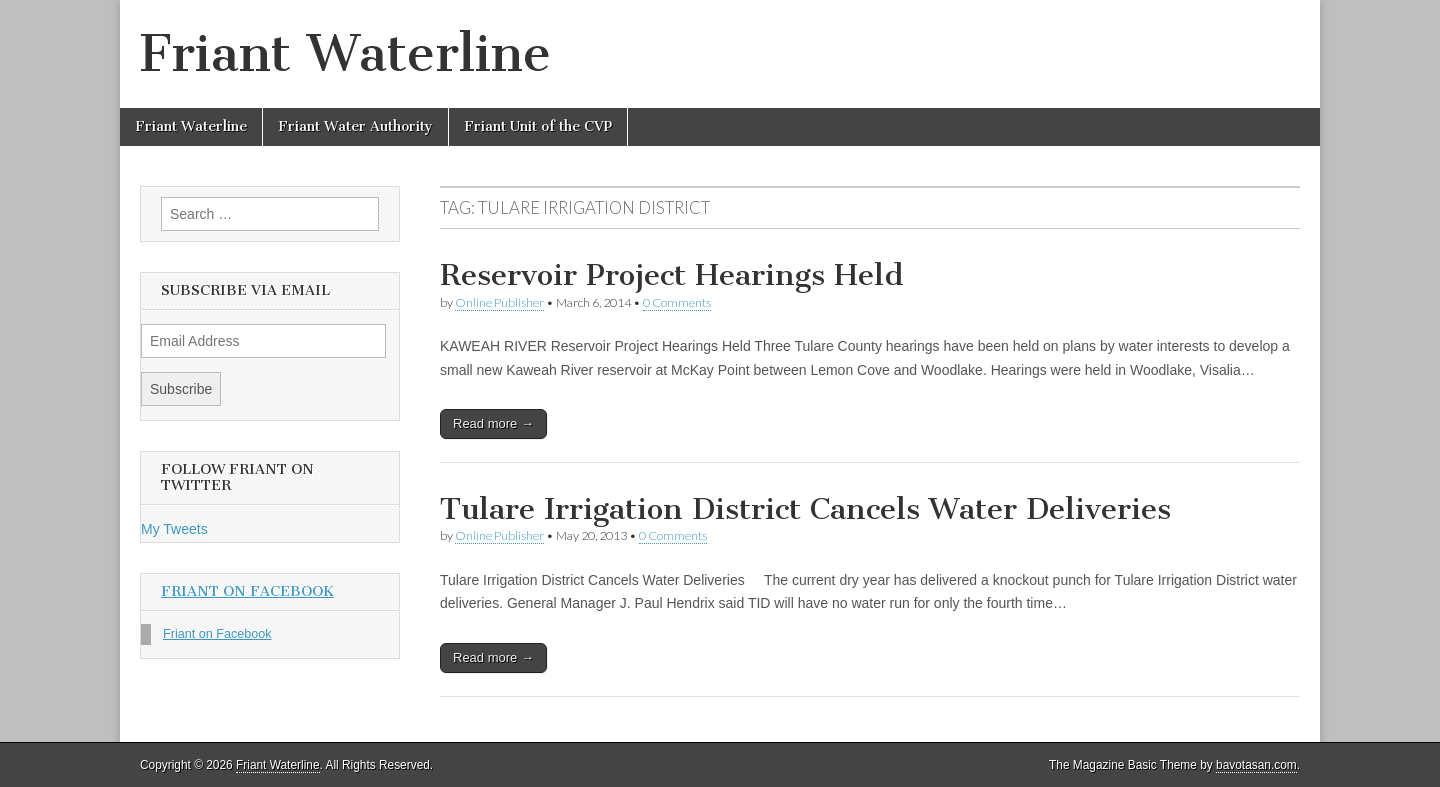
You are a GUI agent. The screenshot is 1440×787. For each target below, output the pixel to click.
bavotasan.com (1256, 765)
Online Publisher (499, 302)
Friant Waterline (345, 53)
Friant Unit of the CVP (538, 126)
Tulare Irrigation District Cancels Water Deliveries (805, 509)
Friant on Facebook (247, 591)
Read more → (493, 423)
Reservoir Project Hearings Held (672, 275)
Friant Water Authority (355, 126)
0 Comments (677, 302)
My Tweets (174, 529)
